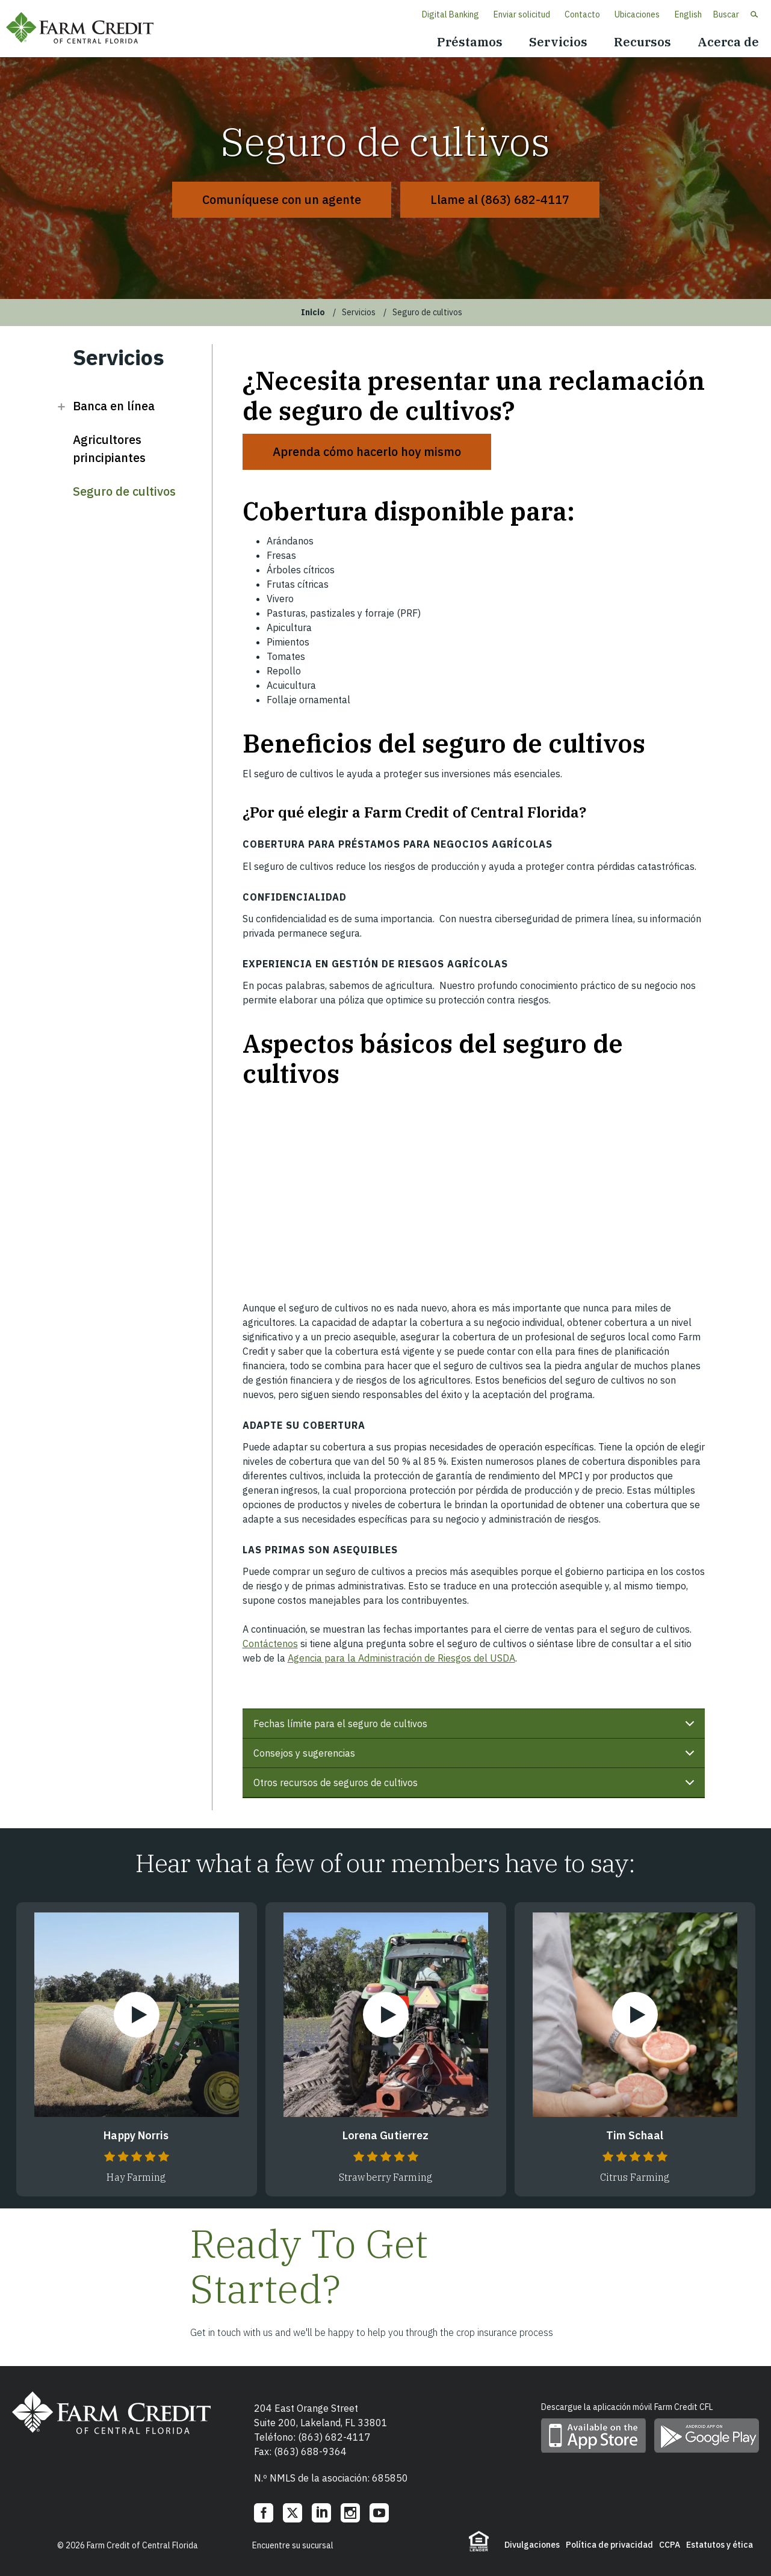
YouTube (379, 2512)
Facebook (263, 2512)
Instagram (350, 2512)
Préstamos (470, 42)
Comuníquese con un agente (281, 199)
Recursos (642, 42)
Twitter (292, 2512)
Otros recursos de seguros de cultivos (476, 1787)
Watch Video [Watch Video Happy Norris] (136, 2015)
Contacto (582, 14)
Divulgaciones (532, 2544)
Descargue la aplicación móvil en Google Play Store (706, 2435)
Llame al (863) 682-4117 (499, 199)
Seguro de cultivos (124, 491)
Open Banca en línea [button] (61, 406)
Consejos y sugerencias (476, 1757)
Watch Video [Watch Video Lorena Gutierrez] (386, 2015)
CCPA (669, 2544)
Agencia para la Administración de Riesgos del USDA (401, 1658)
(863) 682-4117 (334, 2437)
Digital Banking (450, 14)
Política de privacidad (609, 2544)
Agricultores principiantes (109, 448)
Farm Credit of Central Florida (84, 28)
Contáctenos (270, 1644)
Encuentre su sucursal (292, 2545)
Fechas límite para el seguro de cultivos (476, 1728)
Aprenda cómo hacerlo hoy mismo (367, 451)
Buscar (726, 14)
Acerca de (728, 42)
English (688, 14)
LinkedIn (321, 2512)
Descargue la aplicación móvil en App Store (593, 2435)
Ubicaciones (637, 14)
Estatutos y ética (719, 2544)
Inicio (313, 312)
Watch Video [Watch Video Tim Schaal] (635, 2015)
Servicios (558, 42)
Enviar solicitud (522, 14)
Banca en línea (114, 406)
